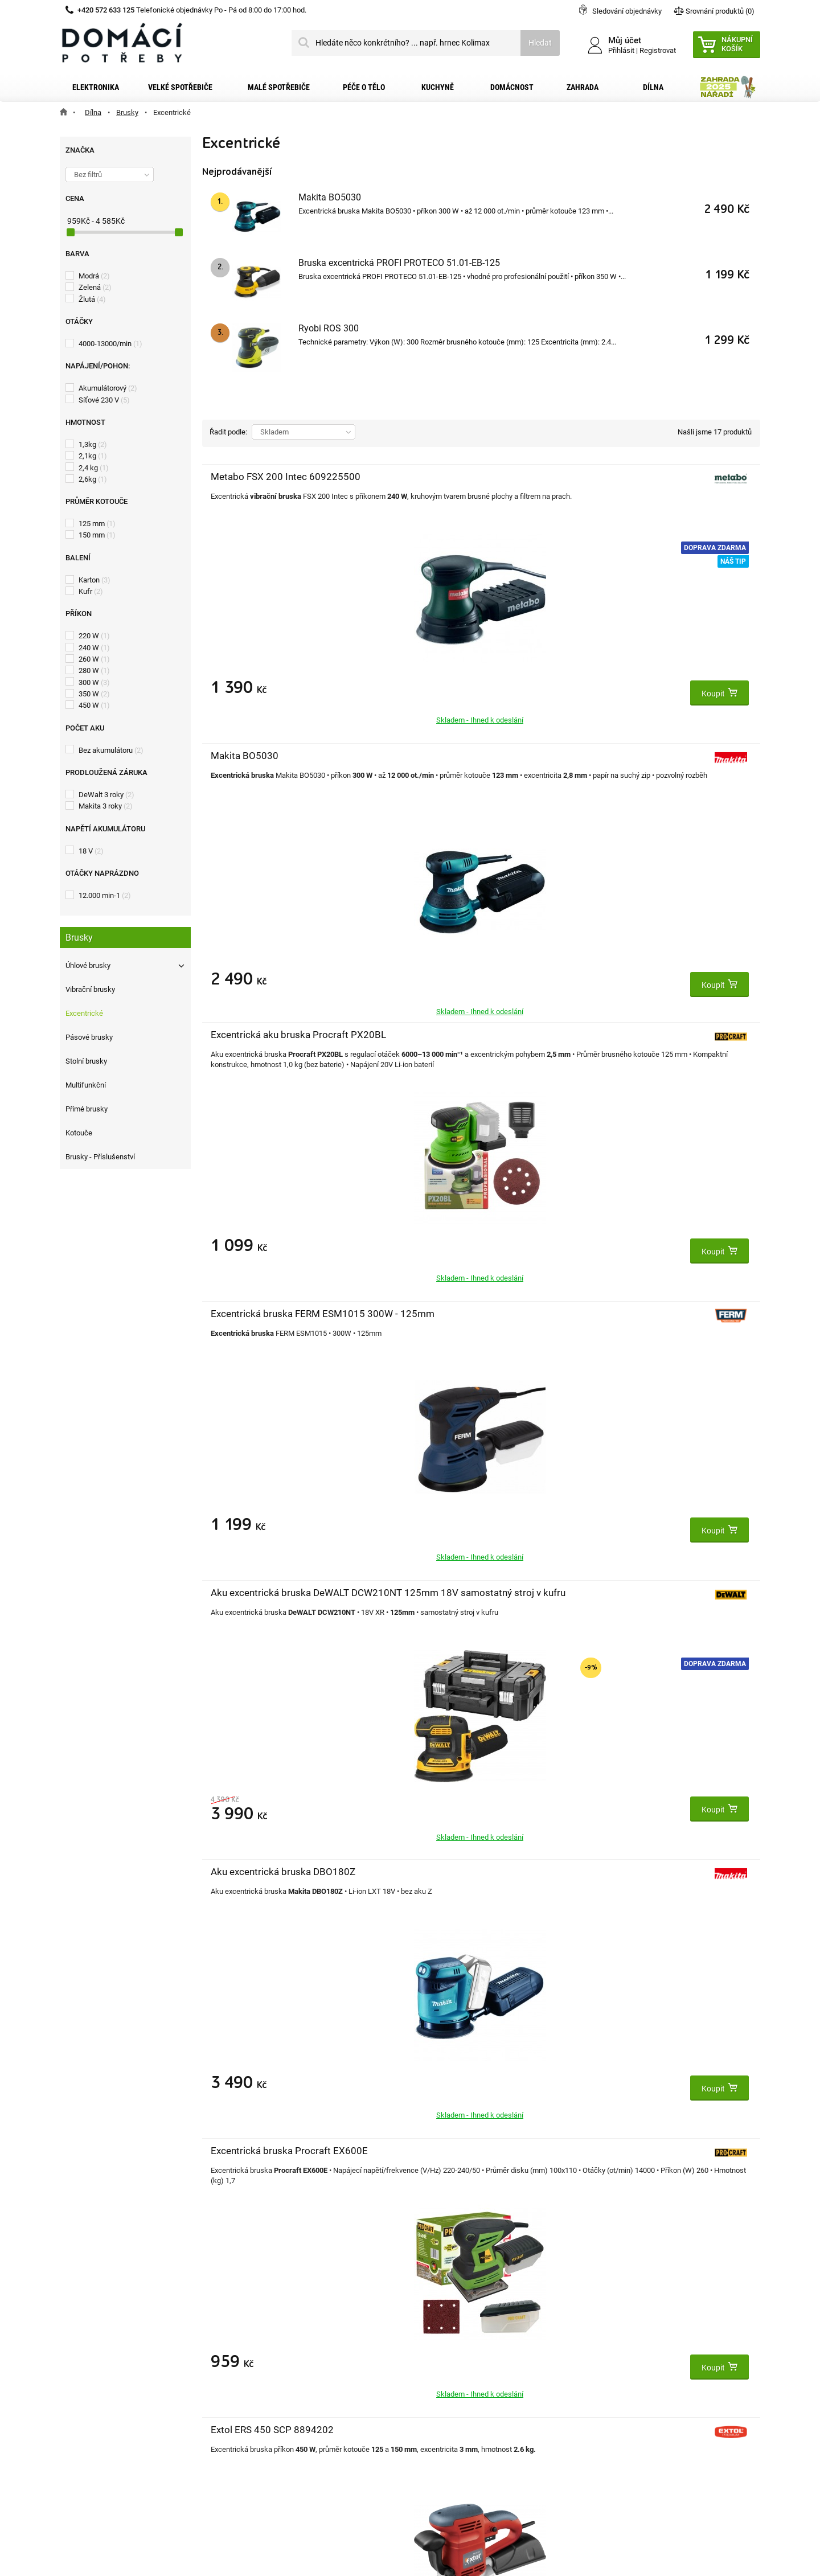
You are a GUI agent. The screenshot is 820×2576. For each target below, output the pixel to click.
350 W (94, 694)
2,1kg (93, 456)
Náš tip (361, 561)
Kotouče (78, 1133)
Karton (94, 580)
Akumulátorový (108, 388)
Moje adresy (265, 2376)
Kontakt (87, 2340)
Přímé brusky (86, 1109)
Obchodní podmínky (108, 2376)
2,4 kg (94, 467)
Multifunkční (85, 1085)
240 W (94, 647)
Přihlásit (621, 50)
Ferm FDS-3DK (614, 1034)
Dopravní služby (101, 2358)
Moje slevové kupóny (280, 2413)
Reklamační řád (100, 2394)
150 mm (97, 535)
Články (85, 2431)
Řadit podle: (228, 432)
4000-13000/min (110, 343)
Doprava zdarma (343, 548)
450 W (94, 705)
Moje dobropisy (271, 2358)
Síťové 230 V (104, 400)
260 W (94, 659)
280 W (94, 670)
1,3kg (93, 444)
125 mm (97, 523)
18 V (91, 851)
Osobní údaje (267, 2394)
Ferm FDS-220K (431, 1592)
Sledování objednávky (627, 11)
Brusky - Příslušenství (100, 1156)
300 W (94, 682)
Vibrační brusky (90, 989)
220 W (94, 635)
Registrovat (657, 50)
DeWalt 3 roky (106, 794)
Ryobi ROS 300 (328, 328)
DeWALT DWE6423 (251, 1592)
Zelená (95, 287)
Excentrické (84, 1013)
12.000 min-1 (105, 895)
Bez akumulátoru (111, 750)
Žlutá (92, 299)
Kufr (91, 591)
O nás (83, 2413)
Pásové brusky (89, 1037)
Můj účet (260, 2316)
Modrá (94, 276)
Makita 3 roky (106, 806)
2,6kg (93, 479)
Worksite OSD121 (621, 1592)
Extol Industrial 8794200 (450, 1871)
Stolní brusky (86, 1061)
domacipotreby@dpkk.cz (480, 2450)
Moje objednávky (274, 2340)
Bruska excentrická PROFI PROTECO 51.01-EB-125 (399, 262)
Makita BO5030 (329, 197)
